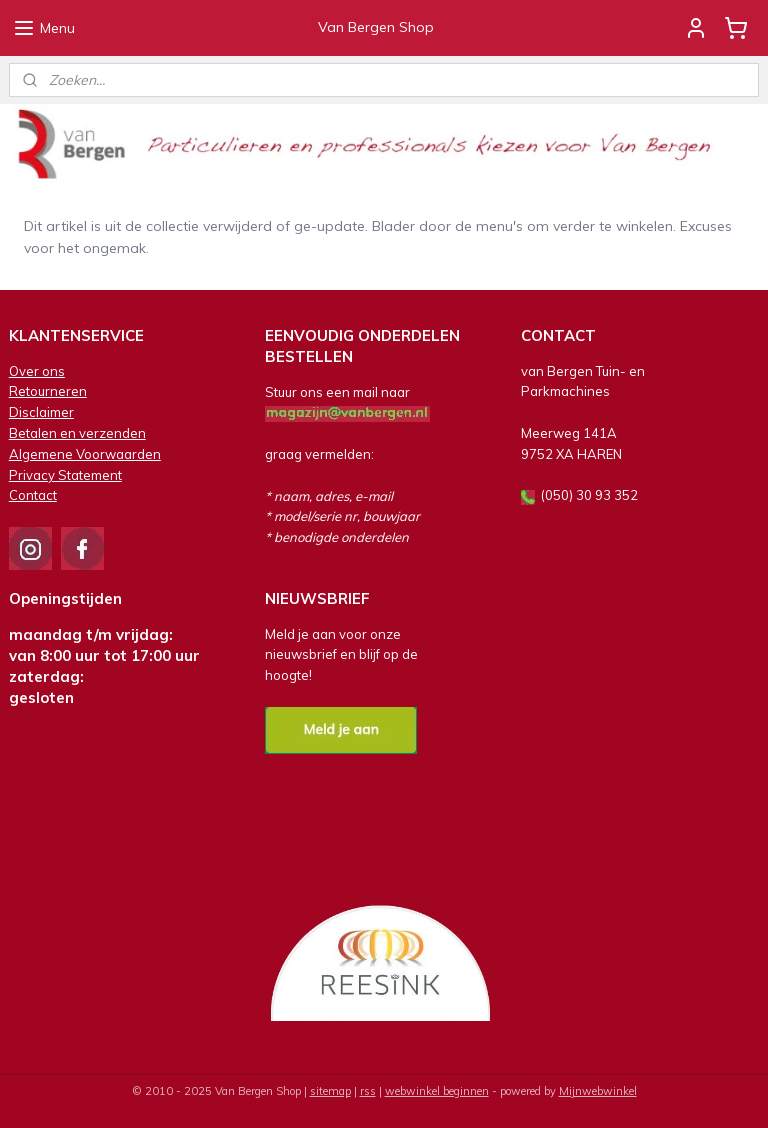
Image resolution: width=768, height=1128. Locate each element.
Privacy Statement (65, 475)
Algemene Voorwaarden (85, 454)
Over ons (37, 371)
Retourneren (48, 391)
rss (368, 1091)
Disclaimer (41, 412)
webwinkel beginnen (437, 1091)
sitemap (330, 1091)
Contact (33, 495)
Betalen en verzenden (77, 433)
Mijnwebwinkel (598, 1091)
